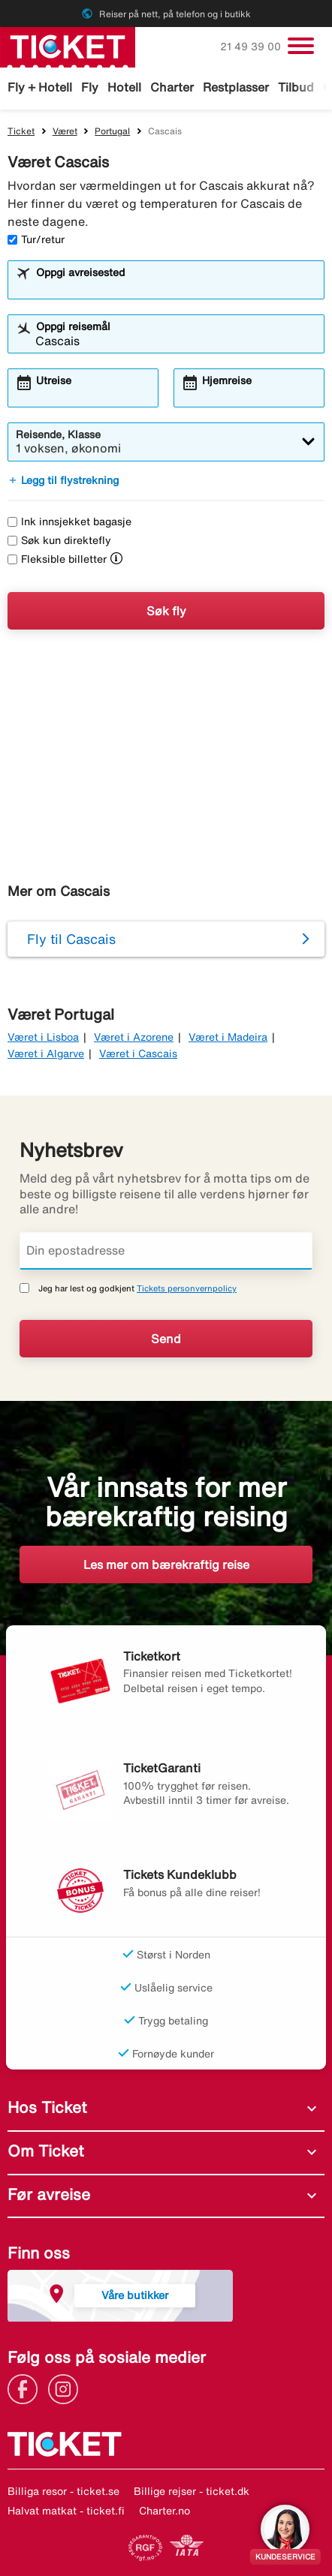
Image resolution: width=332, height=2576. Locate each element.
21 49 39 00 (252, 46)
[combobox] (175, 287)
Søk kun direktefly (59, 540)
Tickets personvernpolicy (187, 1288)
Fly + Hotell (40, 87)
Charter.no (164, 2510)
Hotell (124, 87)
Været (65, 131)
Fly (89, 87)
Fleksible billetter (57, 559)
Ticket (21, 131)
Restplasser (236, 87)
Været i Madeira (228, 1037)
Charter (172, 87)
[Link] (26, 2388)
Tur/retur (36, 239)
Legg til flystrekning (63, 480)
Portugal (112, 131)
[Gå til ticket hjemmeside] (67, 46)
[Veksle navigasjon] (301, 46)
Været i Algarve (46, 1053)
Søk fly (166, 611)
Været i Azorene (134, 1037)
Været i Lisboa (43, 1037)
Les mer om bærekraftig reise (166, 1565)
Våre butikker (134, 2295)
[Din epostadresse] (166, 1251)
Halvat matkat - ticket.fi (66, 2510)
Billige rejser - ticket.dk (191, 2491)
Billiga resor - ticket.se (63, 2491)
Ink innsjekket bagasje (69, 521)
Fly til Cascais (71, 938)
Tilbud (296, 87)
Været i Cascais (138, 1053)
